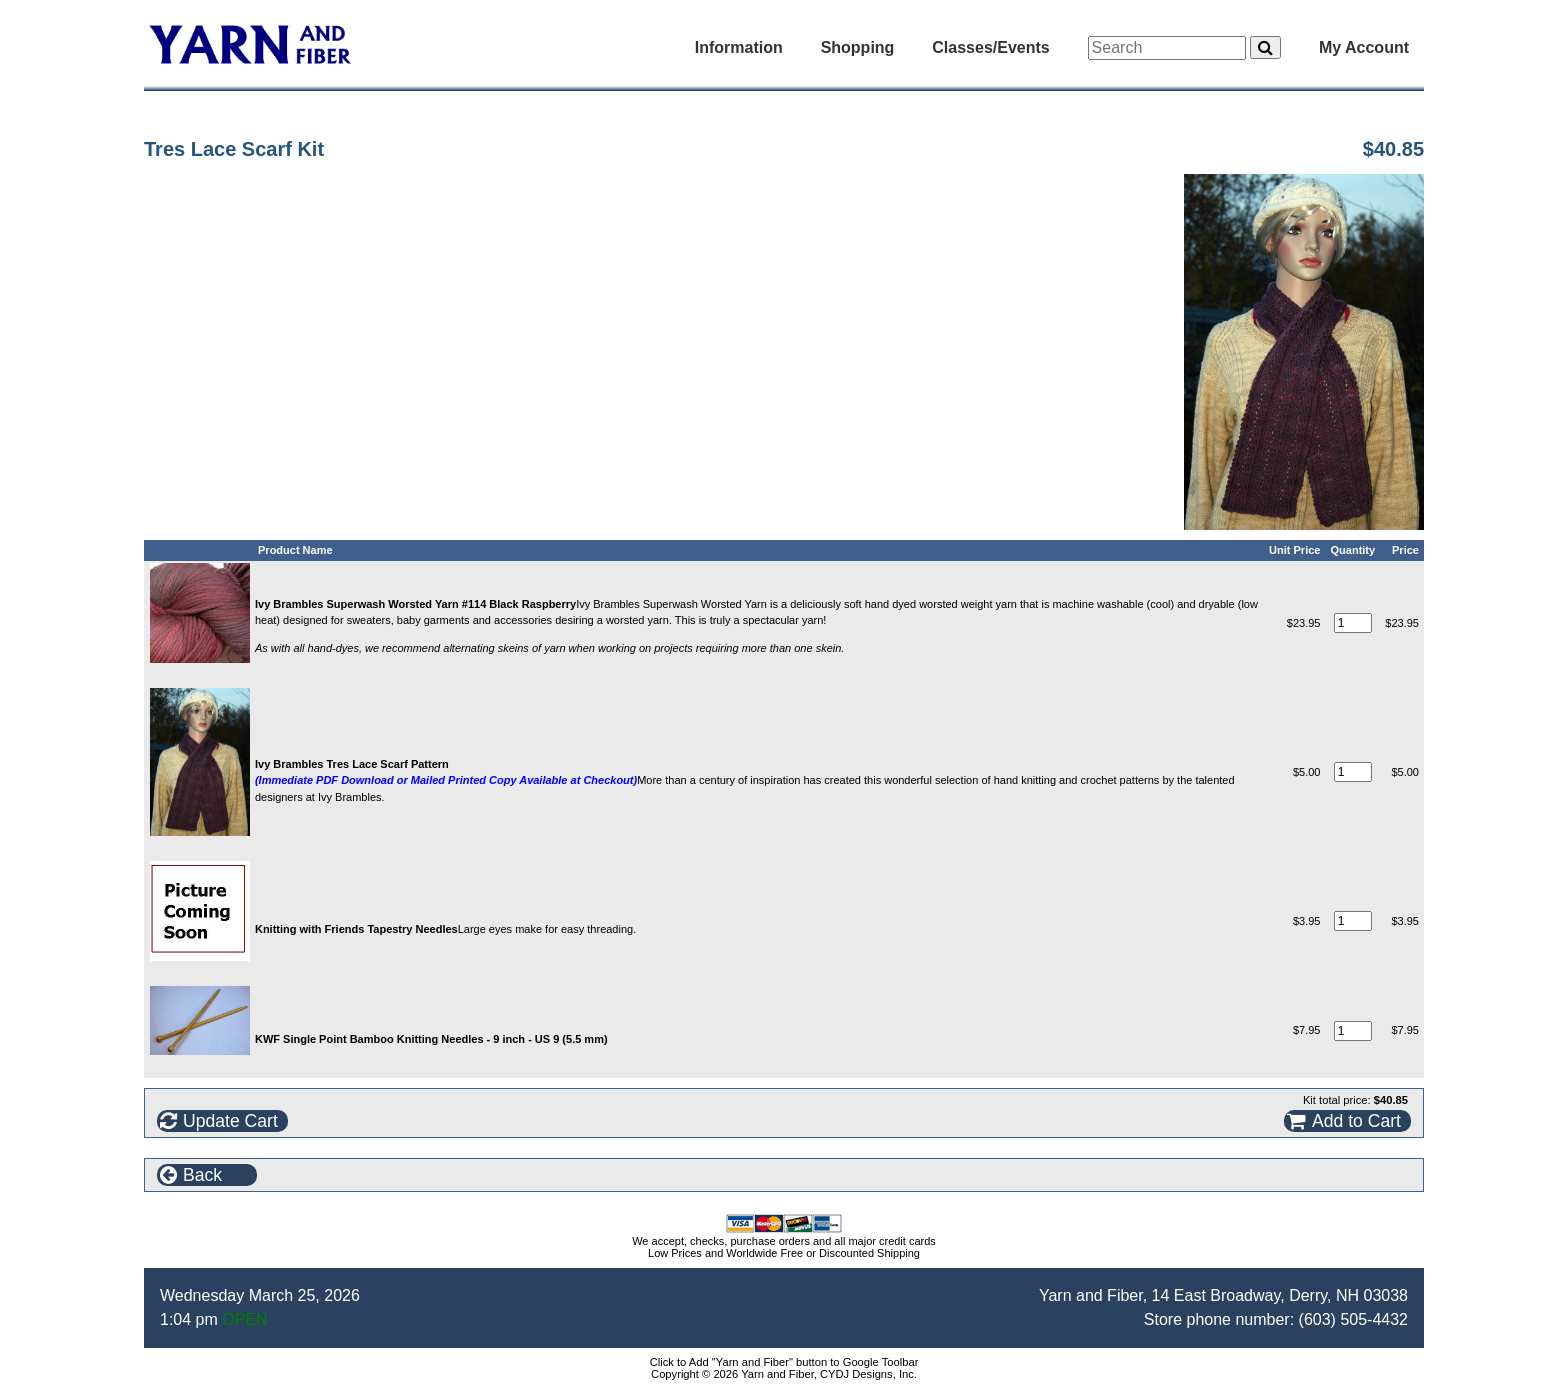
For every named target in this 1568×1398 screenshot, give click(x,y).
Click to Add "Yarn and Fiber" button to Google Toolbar (784, 1362)
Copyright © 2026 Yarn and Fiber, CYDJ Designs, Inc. (784, 1374)
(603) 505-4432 (1353, 1319)
